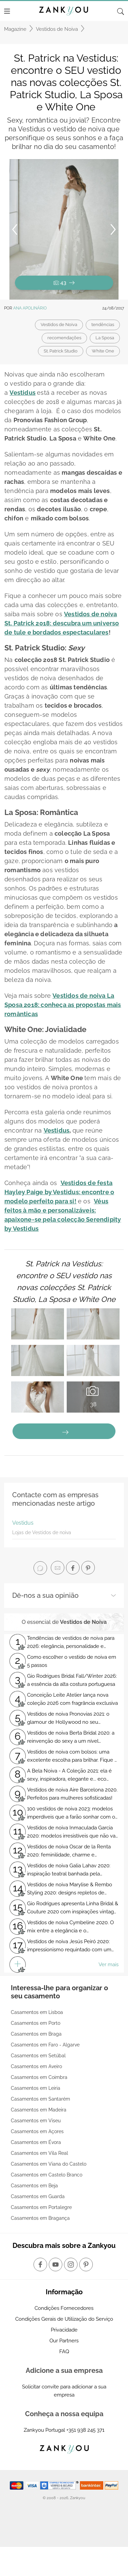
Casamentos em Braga (36, 2034)
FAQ (64, 2351)
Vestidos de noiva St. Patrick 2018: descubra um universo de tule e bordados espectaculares (61, 623)
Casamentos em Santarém (40, 2099)
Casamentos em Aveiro (36, 2066)
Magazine (15, 29)
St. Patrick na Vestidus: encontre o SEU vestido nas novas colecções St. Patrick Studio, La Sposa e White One (64, 1281)
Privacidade (64, 2330)
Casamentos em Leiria (35, 2088)
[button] (69, 229)
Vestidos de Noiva (57, 29)
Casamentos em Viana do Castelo (48, 2164)
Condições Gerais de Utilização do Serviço (64, 2319)
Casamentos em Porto (35, 2023)
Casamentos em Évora (36, 2142)
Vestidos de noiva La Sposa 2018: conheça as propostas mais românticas (62, 1004)
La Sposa (104, 337)
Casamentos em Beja (34, 2185)
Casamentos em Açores (37, 2131)
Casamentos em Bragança (40, 2218)
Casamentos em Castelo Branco (46, 2174)
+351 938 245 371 (85, 2430)
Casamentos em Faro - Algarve (45, 2044)
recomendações (64, 337)
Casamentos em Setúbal (38, 2055)
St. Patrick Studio (61, 350)
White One (103, 350)
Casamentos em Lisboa (37, 2012)
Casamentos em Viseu (36, 2120)
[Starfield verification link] (60, 2485)
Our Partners (64, 2341)
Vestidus (22, 392)
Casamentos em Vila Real (39, 2153)
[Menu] (7, 11)
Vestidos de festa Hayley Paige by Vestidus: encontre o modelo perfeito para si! (59, 1192)
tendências (102, 324)
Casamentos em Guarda (38, 2196)
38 (93, 1396)
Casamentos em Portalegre (41, 2207)
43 (64, 282)
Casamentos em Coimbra (39, 2077)
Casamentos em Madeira (38, 2109)
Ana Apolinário (30, 308)
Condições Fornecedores (64, 2308)
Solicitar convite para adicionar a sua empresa (64, 2391)
